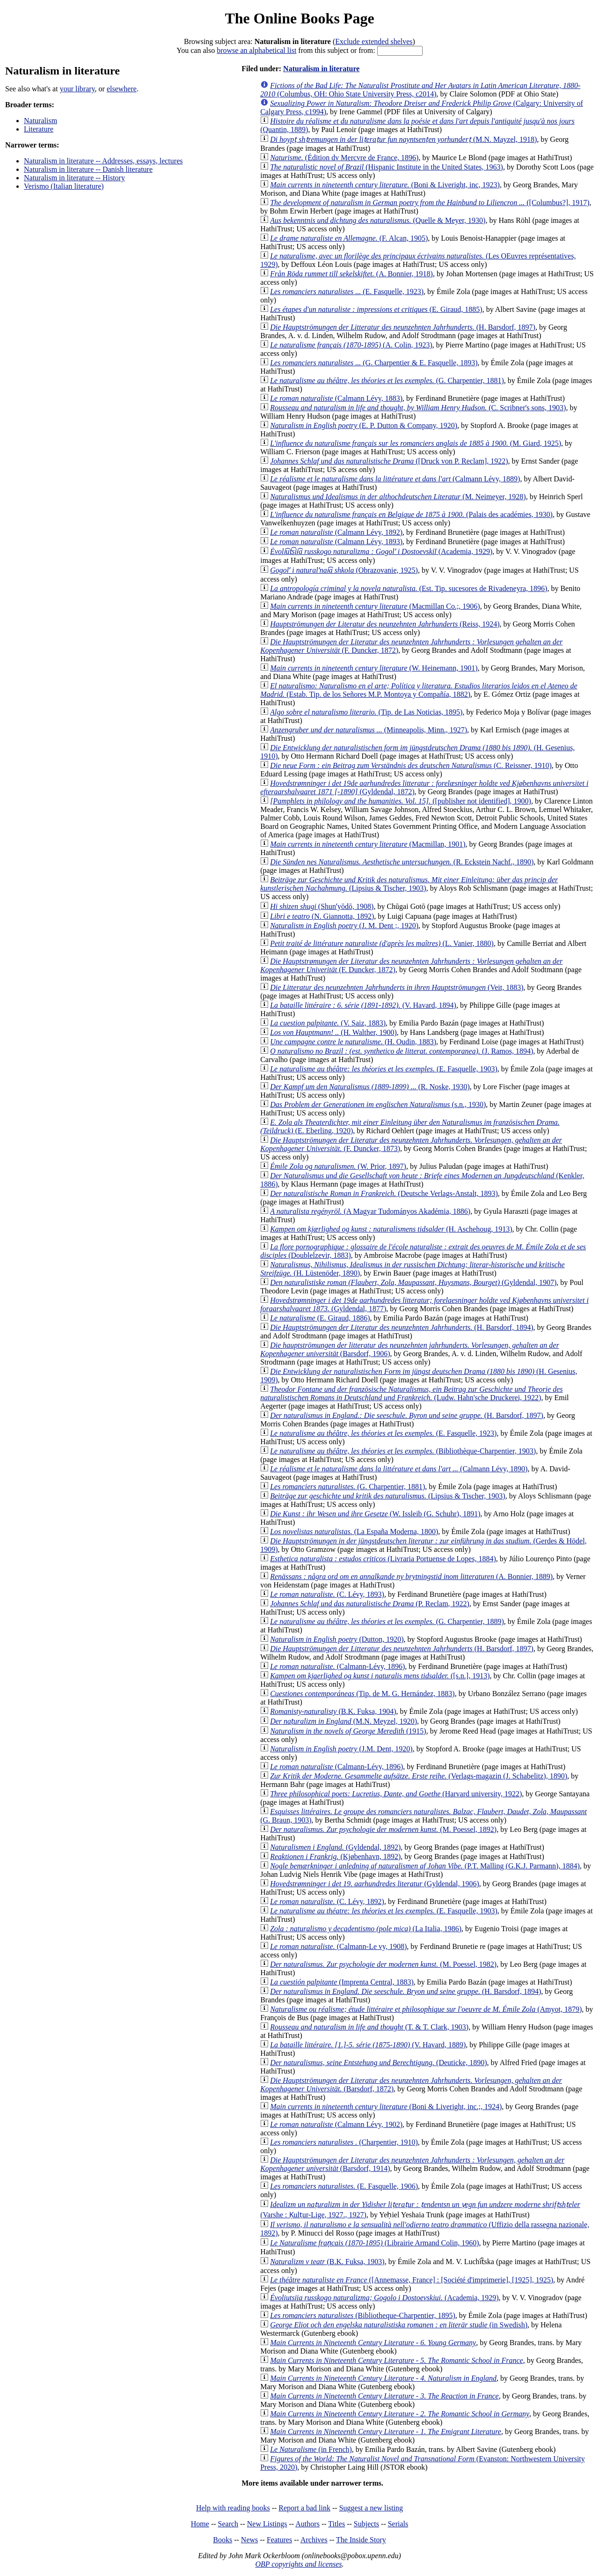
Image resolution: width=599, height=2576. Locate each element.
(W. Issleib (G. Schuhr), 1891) (375, 1514)
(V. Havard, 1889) (368, 2045)
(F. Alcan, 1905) (349, 238)
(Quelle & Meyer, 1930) (377, 220)
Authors (307, 2524)
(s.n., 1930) (378, 1104)
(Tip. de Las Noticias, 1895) (366, 712)
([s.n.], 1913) (379, 1676)
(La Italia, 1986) (365, 1929)
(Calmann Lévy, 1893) (336, 542)
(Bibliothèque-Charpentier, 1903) (403, 1451)
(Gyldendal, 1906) (374, 1884)
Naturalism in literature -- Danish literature (88, 169)
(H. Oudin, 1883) (353, 1042)
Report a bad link (304, 2508)
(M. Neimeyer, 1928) (398, 497)
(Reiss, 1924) (384, 624)
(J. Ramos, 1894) (401, 1051)
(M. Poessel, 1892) (383, 1829)
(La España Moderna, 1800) (354, 1531)
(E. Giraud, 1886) (320, 1318)
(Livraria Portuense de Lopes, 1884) (383, 1559)
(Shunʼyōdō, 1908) (321, 906)
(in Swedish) (398, 2325)
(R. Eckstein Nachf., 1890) (401, 862)
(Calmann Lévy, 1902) (336, 2124)
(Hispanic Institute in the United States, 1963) (386, 167)
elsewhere (122, 89)
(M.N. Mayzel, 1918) (403, 139)
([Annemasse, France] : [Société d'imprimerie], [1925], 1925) (411, 2280)
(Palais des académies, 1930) (411, 514)
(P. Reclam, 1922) (369, 1604)
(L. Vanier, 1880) (382, 943)
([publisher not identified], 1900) (400, 801)
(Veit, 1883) (396, 987)
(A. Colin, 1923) (351, 345)
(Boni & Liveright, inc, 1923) (385, 185)
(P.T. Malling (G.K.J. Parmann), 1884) (425, 1866)
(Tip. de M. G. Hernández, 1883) (362, 1694)
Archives (314, 2540)
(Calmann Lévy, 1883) (336, 398)
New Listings (267, 2524)
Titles (336, 2524)
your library (77, 89)
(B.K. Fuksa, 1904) (333, 1711)
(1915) (348, 1731)
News (249, 2540)
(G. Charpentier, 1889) (387, 1621)
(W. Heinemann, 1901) (373, 668)
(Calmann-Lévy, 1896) (337, 1666)
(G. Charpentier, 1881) (387, 380)
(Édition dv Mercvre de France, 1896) (344, 158)
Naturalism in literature (321, 69)
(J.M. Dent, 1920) (341, 1749)
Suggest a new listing (371, 2508)
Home (200, 2524)
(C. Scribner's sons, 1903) (418, 408)
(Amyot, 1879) (426, 2009)
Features (279, 2540)
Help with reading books (233, 2508)
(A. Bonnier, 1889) (411, 1576)
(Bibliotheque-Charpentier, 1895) (362, 2315)
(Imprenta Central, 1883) (342, 1982)
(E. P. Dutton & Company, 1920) (363, 425)
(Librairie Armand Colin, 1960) (374, 2243)
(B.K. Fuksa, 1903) (327, 2262)
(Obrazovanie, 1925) (344, 570)
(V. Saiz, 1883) (328, 1023)
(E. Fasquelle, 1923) (347, 291)
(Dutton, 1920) (336, 1639)
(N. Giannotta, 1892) (322, 916)
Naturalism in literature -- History (74, 178)
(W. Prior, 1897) (338, 1166)
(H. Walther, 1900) (333, 1032)
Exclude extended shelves (373, 41)
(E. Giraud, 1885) (376, 309)
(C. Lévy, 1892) (327, 1901)
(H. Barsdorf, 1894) (401, 1327)
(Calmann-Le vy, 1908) (338, 1946)
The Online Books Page (299, 18)
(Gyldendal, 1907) (413, 1282)
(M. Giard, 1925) (415, 443)
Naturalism (40, 121)
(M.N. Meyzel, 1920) (343, 1721)
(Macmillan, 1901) (367, 844)
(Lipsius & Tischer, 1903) (409, 884)
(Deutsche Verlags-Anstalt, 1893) (384, 1193)
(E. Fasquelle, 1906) (344, 2186)
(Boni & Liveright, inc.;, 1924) (386, 2107)
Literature (38, 129)
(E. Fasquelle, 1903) (383, 1069)
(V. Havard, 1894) (363, 1005)
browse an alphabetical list (256, 50)
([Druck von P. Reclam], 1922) (389, 461)
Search (228, 2524)
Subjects (366, 2524)
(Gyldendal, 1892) (335, 1847)
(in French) (311, 2449)
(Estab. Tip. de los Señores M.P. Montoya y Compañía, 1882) (418, 690)
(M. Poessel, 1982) (383, 1964)
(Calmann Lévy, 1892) (336, 532)
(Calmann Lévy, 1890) (398, 1469)
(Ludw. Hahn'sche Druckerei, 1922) (411, 1393)
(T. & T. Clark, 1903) (369, 2027)
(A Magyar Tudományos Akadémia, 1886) (370, 1211)
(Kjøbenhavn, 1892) (335, 1856)
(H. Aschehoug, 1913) (391, 1229)
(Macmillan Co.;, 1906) (375, 606)
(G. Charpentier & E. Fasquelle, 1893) (373, 363)
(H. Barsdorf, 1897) (402, 327)
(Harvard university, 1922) (396, 1794)
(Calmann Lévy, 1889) (395, 479)
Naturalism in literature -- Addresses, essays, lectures (103, 161)
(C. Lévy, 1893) (327, 1594)
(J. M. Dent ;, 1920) (344, 926)
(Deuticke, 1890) (378, 2063)
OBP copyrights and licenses (298, 2564)
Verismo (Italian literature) (64, 186)
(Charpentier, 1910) (344, 2142)
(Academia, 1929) (381, 551)
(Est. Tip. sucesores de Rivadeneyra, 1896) (408, 588)
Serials (398, 2524)
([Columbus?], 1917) (429, 203)
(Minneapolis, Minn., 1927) (368, 730)
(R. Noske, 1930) (370, 1087)
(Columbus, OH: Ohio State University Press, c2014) (420, 89)
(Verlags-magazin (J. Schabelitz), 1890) (418, 1776)
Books (222, 2540)
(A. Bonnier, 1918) (351, 274)
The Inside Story (361, 2540)
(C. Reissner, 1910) (411, 765)
